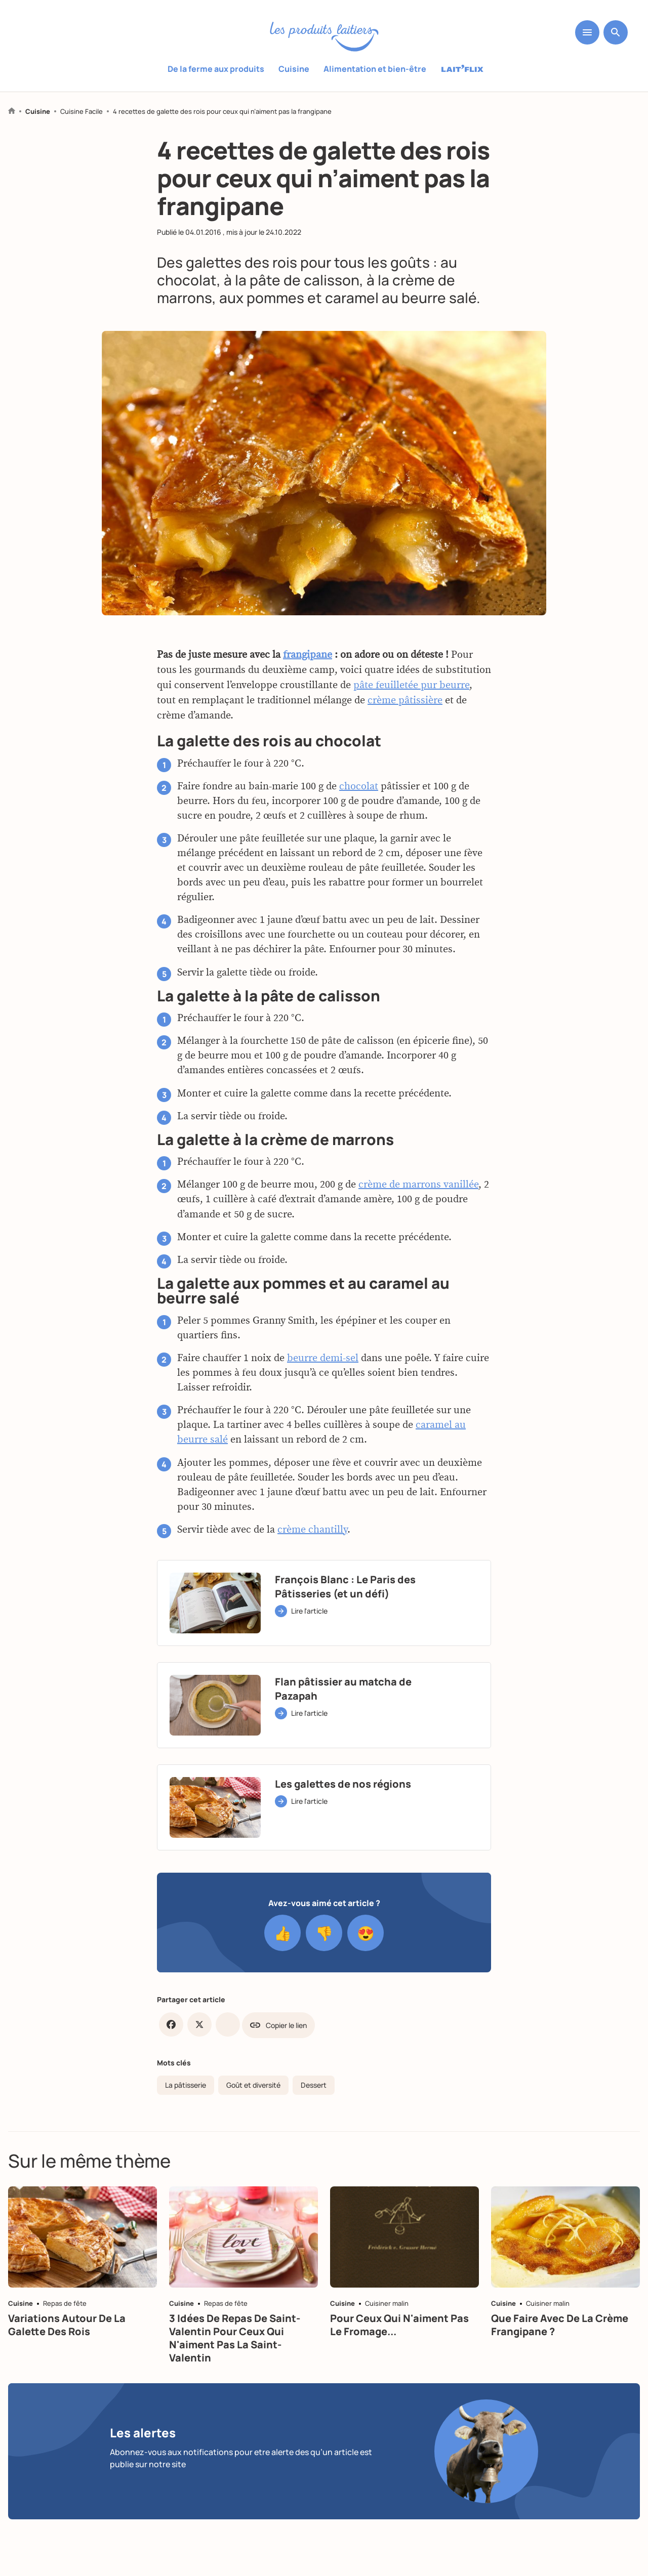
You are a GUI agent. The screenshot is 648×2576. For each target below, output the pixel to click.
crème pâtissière (405, 704)
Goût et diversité (253, 2085)
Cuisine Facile (81, 111)
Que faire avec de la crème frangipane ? (559, 2324)
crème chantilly (312, 1533)
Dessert (314, 2085)
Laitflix (462, 69)
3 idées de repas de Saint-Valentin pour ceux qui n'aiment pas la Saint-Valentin (234, 2337)
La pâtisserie (185, 2085)
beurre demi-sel (322, 1362)
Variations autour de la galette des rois (67, 2324)
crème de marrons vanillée (418, 1189)
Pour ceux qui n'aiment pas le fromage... (399, 2324)
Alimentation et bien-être (374, 68)
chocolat (358, 790)
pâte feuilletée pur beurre (411, 689)
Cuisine (293, 68)
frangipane (307, 658)
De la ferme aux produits (216, 68)
